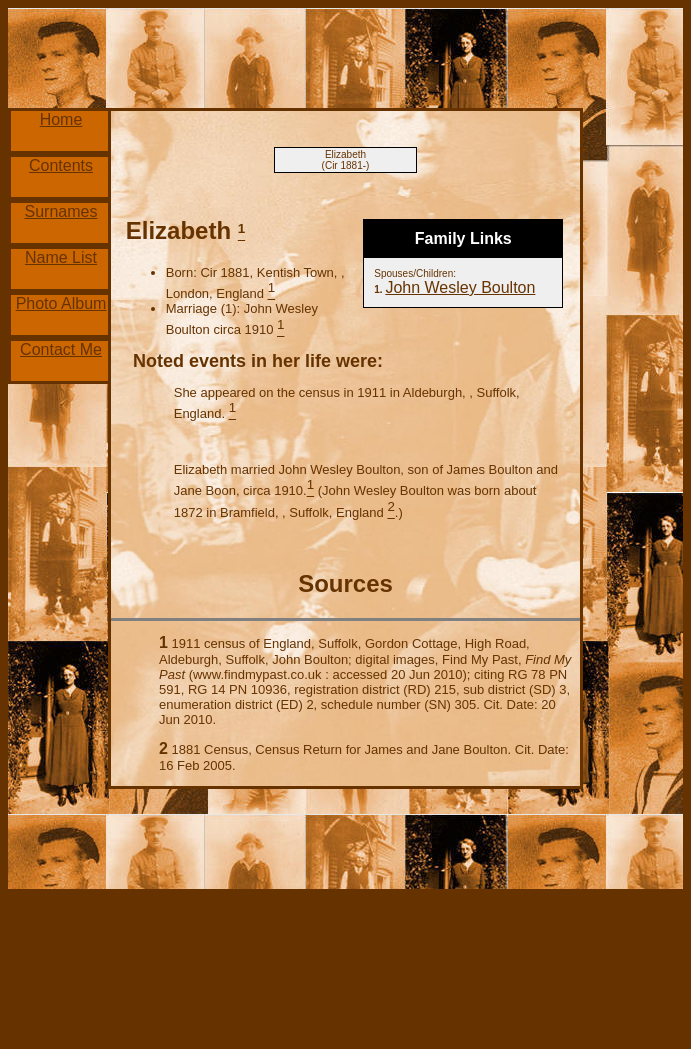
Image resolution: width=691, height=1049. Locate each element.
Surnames (61, 211)
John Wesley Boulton (460, 287)
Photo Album (61, 303)
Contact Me (61, 349)
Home (61, 119)
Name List (61, 257)
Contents (61, 165)
